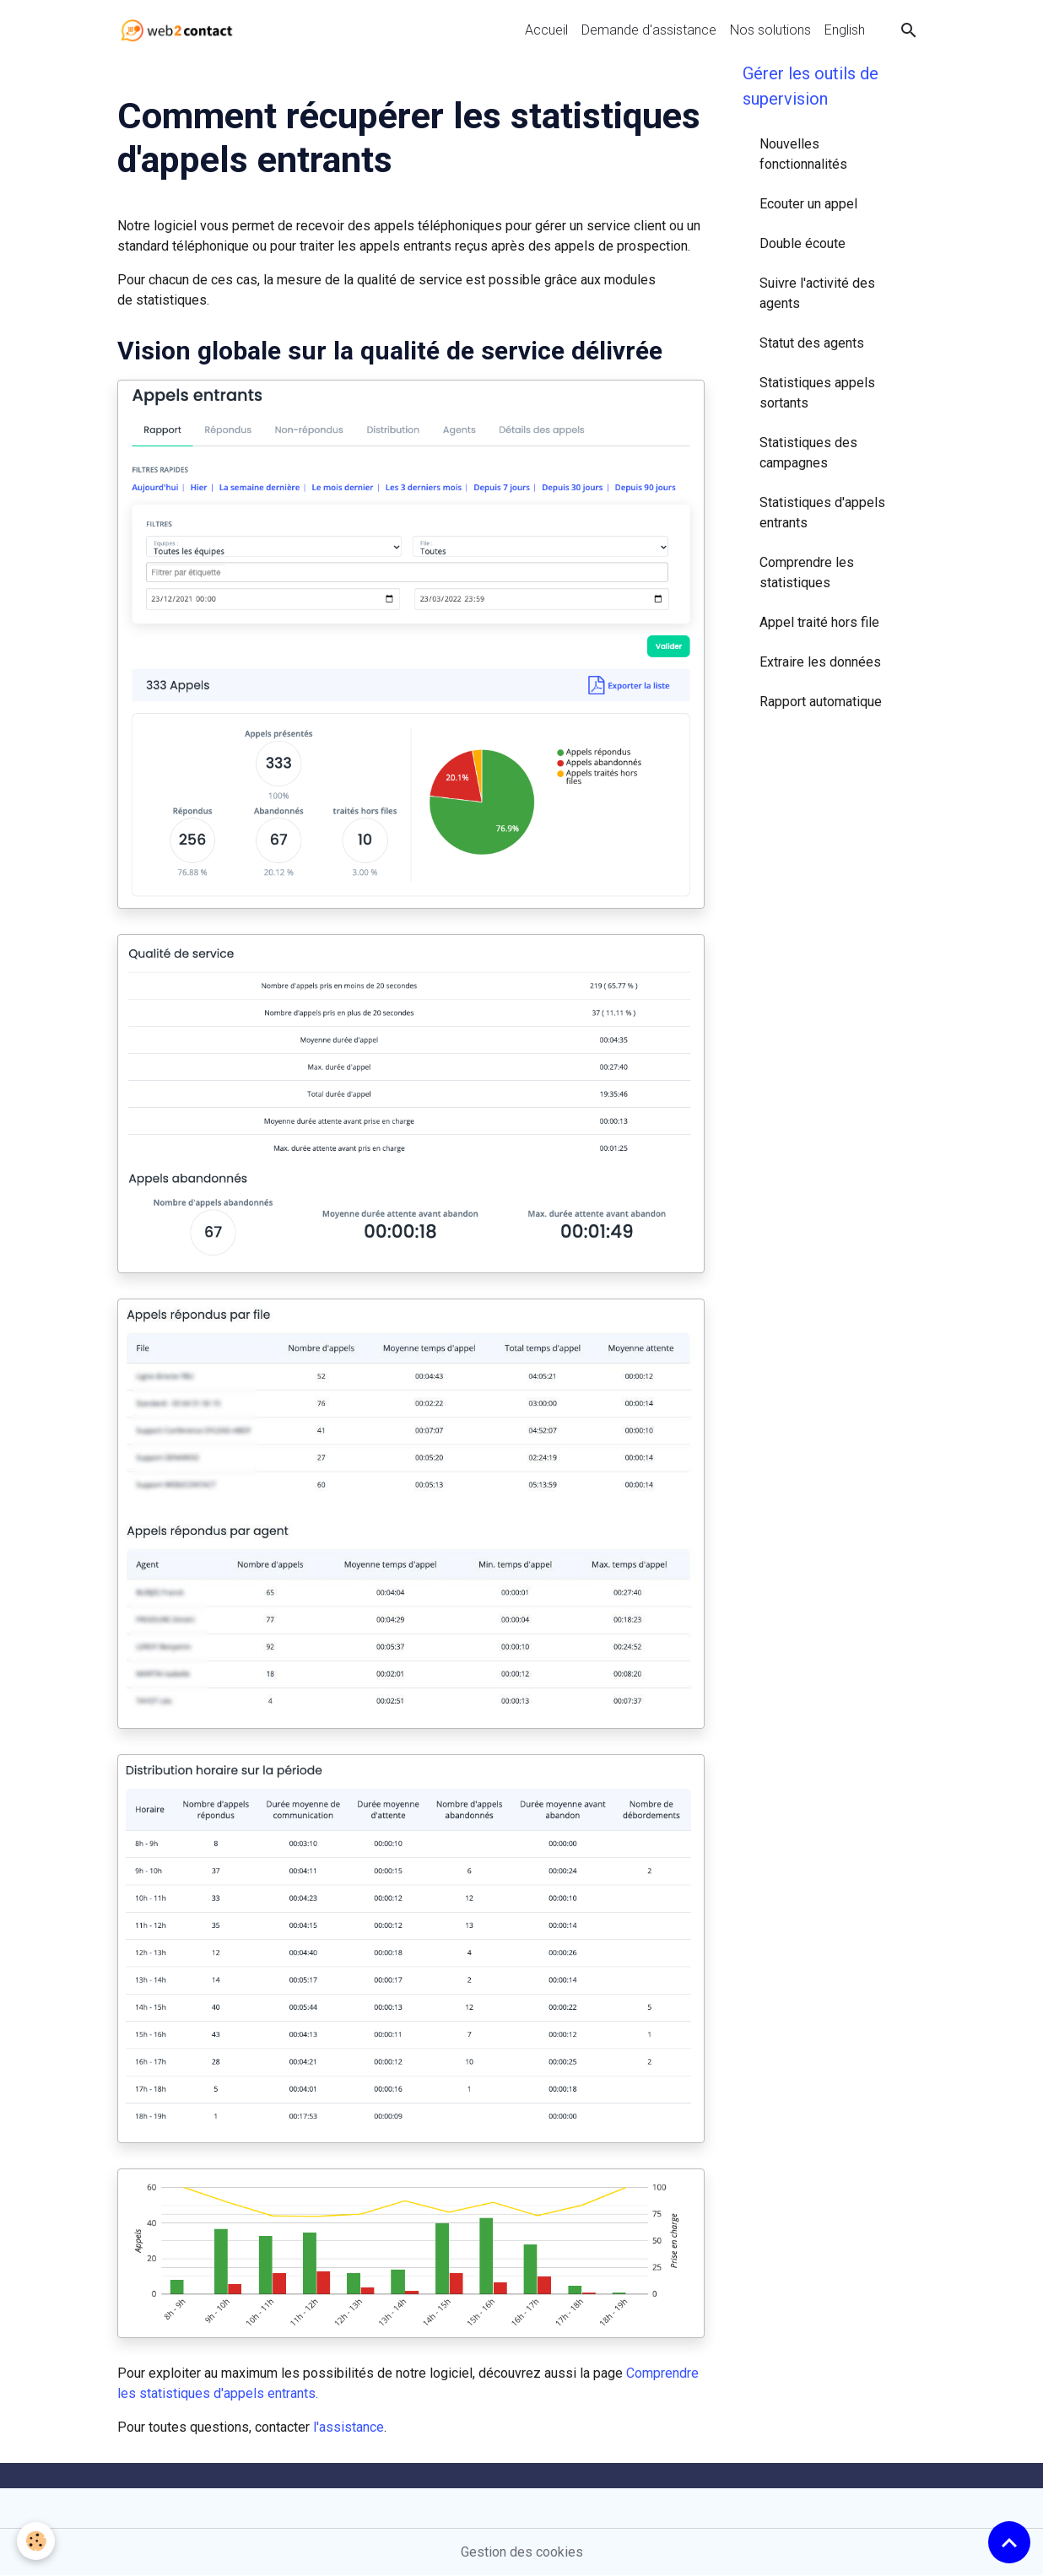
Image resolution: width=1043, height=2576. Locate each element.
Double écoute (802, 243)
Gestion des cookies (522, 2552)
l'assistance (348, 2427)
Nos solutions (770, 30)
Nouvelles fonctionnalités (803, 154)
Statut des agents (811, 343)
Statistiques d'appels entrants (822, 512)
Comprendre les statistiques (806, 572)
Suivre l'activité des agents (817, 293)
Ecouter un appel (808, 204)
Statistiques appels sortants (817, 393)
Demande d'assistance (648, 30)
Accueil (546, 30)
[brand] (180, 30)
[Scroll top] (1009, 2542)
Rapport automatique (820, 702)
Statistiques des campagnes (808, 453)
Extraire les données (820, 662)
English (844, 30)
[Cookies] (36, 2541)
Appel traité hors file (819, 622)
